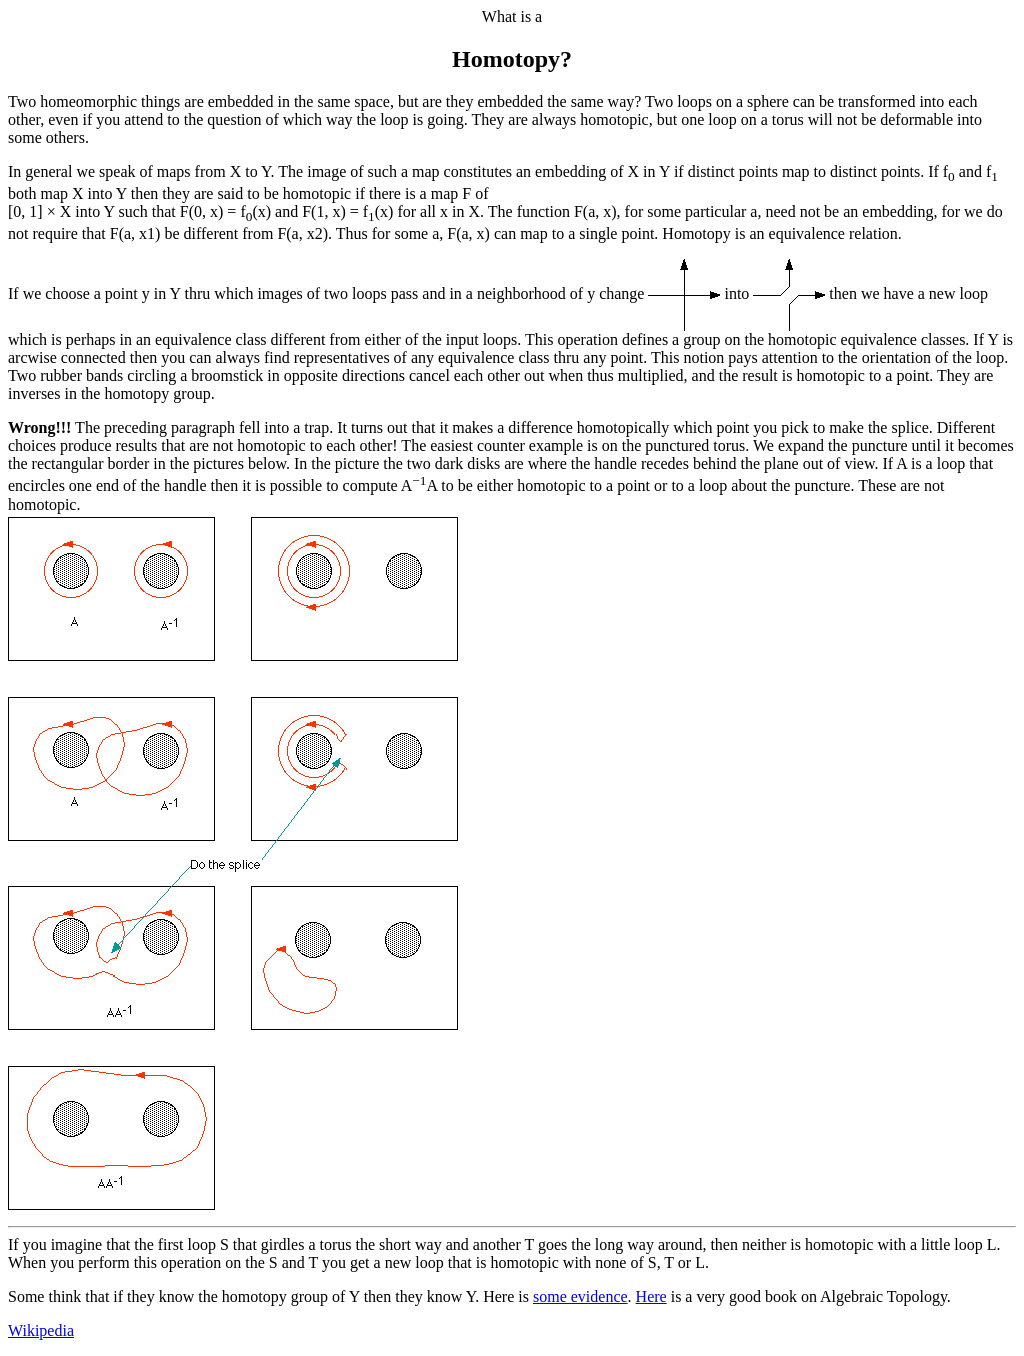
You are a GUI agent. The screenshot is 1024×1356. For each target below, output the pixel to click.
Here (651, 1296)
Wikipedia (41, 1330)
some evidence (580, 1296)
